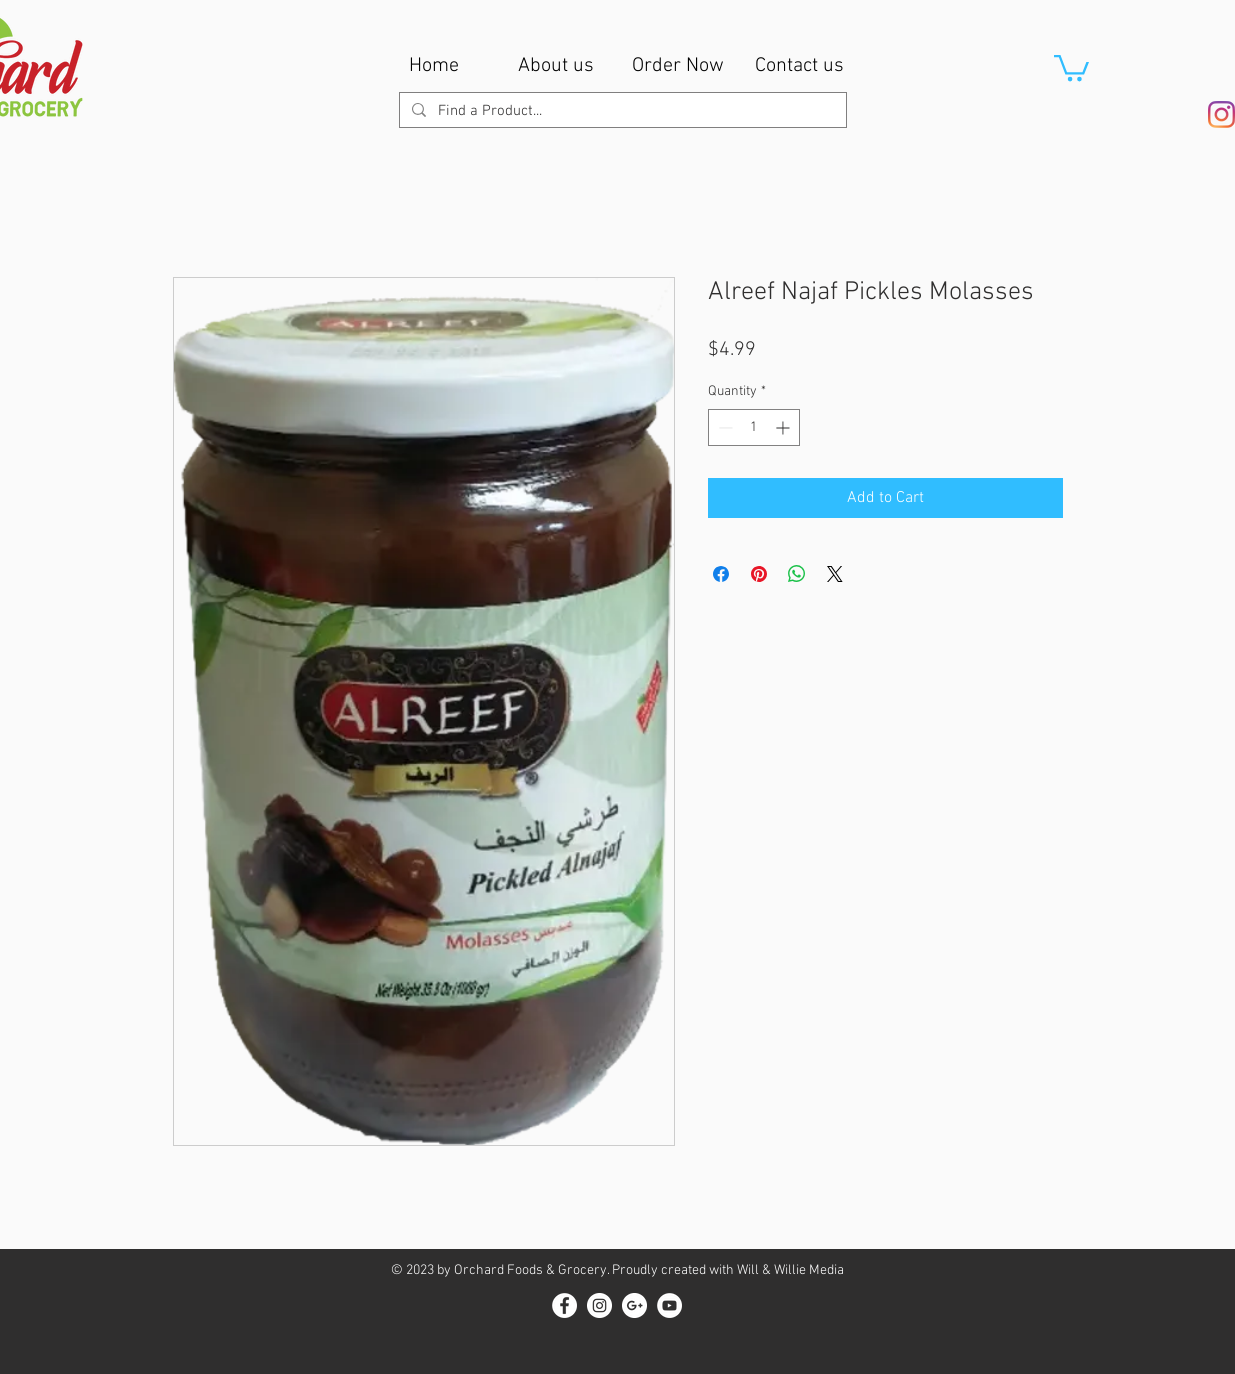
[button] (1071, 66)
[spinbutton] (754, 427)
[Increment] (784, 427)
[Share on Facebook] (721, 574)
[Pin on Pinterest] (759, 574)
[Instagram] (1221, 114)
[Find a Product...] (621, 111)
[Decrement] (723, 427)
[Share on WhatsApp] (797, 574)
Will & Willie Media (790, 1270)
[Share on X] (835, 574)
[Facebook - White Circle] (564, 1305)
